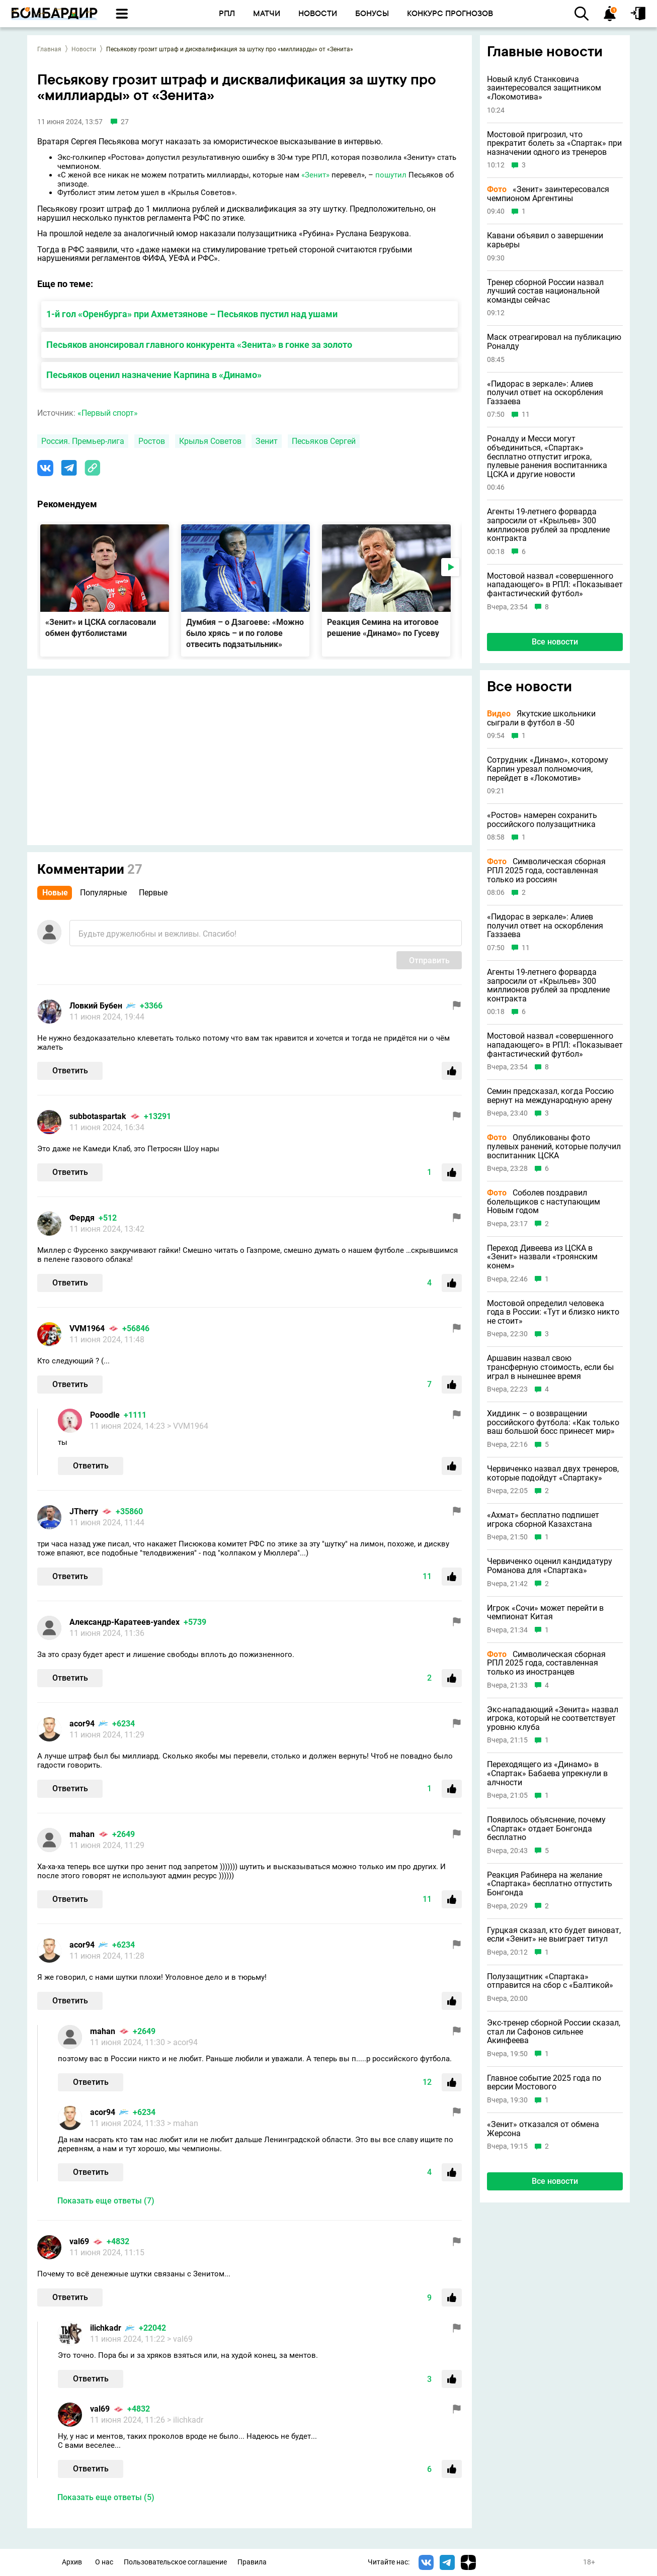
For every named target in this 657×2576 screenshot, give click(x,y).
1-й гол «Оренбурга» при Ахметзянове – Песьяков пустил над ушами (192, 314)
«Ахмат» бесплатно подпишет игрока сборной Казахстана (543, 1519)
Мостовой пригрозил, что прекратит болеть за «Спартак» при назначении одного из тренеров (554, 143)
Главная (49, 49)
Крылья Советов (210, 441)
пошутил (390, 174)
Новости (83, 49)
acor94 (82, 1723)
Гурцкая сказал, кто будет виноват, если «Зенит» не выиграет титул (554, 1935)
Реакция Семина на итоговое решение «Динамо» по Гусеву (383, 627)
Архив (72, 2562)
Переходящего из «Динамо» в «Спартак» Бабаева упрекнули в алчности (547, 1773)
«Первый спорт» (107, 413)
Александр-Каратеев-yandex (124, 1622)
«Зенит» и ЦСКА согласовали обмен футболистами (100, 627)
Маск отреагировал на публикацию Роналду (554, 341)
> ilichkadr (185, 2420)
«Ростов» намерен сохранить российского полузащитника (542, 820)
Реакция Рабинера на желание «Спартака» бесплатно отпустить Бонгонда (549, 1884)
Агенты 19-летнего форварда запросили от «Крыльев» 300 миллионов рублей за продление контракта (548, 524)
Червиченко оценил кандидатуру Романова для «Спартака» (549, 1566)
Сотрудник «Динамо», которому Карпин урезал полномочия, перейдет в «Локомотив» (547, 769)
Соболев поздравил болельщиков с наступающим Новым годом (543, 1201)
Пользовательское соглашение (175, 2562)
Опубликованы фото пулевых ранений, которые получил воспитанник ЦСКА (554, 1146)
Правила (252, 2562)
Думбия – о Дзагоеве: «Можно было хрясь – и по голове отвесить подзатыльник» (245, 633)
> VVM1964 (187, 1426)
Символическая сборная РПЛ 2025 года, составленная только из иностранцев (546, 1663)
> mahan (182, 2123)
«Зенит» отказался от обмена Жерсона (543, 2129)
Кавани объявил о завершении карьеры (545, 240)
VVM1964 (87, 1328)
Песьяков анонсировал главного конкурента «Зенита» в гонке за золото (199, 344)
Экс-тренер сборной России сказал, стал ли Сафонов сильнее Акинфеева (553, 2031)
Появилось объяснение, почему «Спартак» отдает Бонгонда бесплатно (546, 1828)
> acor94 (182, 2042)
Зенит (267, 441)
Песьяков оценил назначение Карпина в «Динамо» (154, 375)
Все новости (555, 642)
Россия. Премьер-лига (82, 441)
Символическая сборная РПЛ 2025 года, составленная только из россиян (546, 870)
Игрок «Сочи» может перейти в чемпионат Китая (545, 1612)
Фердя (82, 1218)
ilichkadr (105, 2328)
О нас (104, 2562)
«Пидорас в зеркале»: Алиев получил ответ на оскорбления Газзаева (545, 393)
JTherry (83, 1511)
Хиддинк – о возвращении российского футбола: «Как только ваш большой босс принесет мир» (553, 1422)
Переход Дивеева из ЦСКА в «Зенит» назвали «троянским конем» (542, 1257)
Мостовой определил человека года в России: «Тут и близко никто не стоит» (553, 1312)
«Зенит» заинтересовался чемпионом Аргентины (548, 194)
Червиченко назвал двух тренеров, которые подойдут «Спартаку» (553, 1473)
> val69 (180, 2339)
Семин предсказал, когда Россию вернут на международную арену (550, 1096)
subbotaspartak (97, 1116)
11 (526, 414)
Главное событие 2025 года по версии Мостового (544, 2082)
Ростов (151, 441)
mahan (82, 1834)
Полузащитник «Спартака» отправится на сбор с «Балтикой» (550, 1981)
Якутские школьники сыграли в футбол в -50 (541, 718)
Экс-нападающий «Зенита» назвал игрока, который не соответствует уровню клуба (552, 1718)
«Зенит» (315, 174)
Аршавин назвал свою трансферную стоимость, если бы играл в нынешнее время (550, 1367)
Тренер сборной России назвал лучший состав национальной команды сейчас (545, 291)
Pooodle (105, 1415)
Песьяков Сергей (324, 441)
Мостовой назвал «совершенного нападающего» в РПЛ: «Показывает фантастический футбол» (555, 585)
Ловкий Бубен (95, 1005)
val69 (79, 2241)
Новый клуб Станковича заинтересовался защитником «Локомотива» (544, 88)
